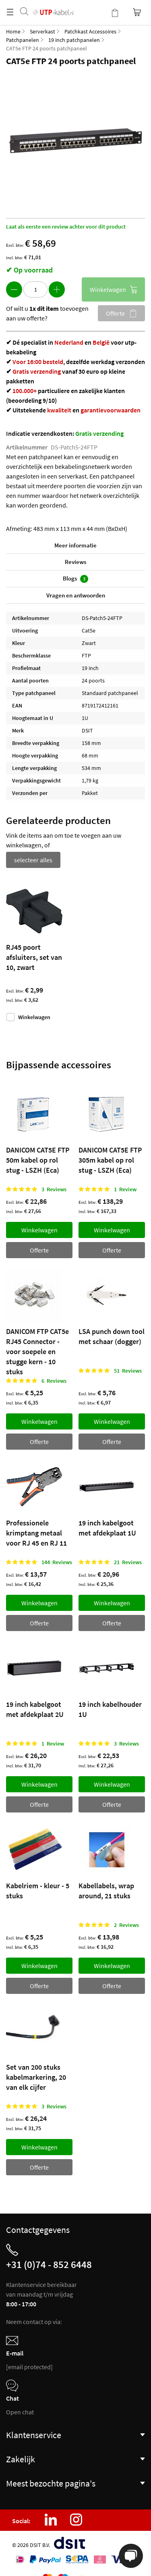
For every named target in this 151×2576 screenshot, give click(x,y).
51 (128, 1370)
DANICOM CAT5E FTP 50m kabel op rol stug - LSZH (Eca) (37, 1160)
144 (56, 1562)
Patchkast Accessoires (90, 31)
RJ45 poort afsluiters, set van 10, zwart (34, 957)
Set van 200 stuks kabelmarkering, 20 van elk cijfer (36, 2077)
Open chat (20, 2412)
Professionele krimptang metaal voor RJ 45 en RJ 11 (36, 1533)
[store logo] (53, 4)
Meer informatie (75, 545)
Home (13, 31)
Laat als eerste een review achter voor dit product (66, 226)
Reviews (75, 562)
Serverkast (42, 31)
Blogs (75, 578)
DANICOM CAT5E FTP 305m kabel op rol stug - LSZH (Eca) (110, 1160)
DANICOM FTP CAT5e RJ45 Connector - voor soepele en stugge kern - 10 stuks (37, 1351)
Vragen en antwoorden (75, 595)
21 (128, 1562)
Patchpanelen (22, 40)
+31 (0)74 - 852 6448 (49, 2264)
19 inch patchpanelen (74, 40)
